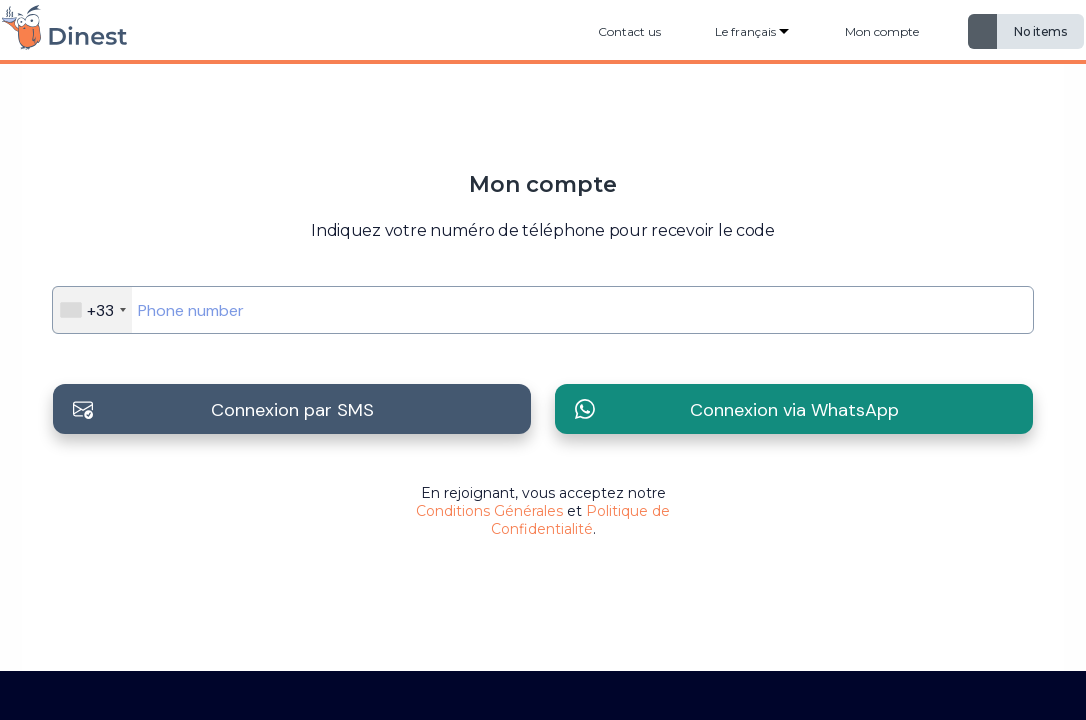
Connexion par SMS (292, 410)
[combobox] (92, 310)
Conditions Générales (489, 511)
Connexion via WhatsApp (794, 410)
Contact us (629, 31)
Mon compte (882, 31)
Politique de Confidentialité (581, 520)
